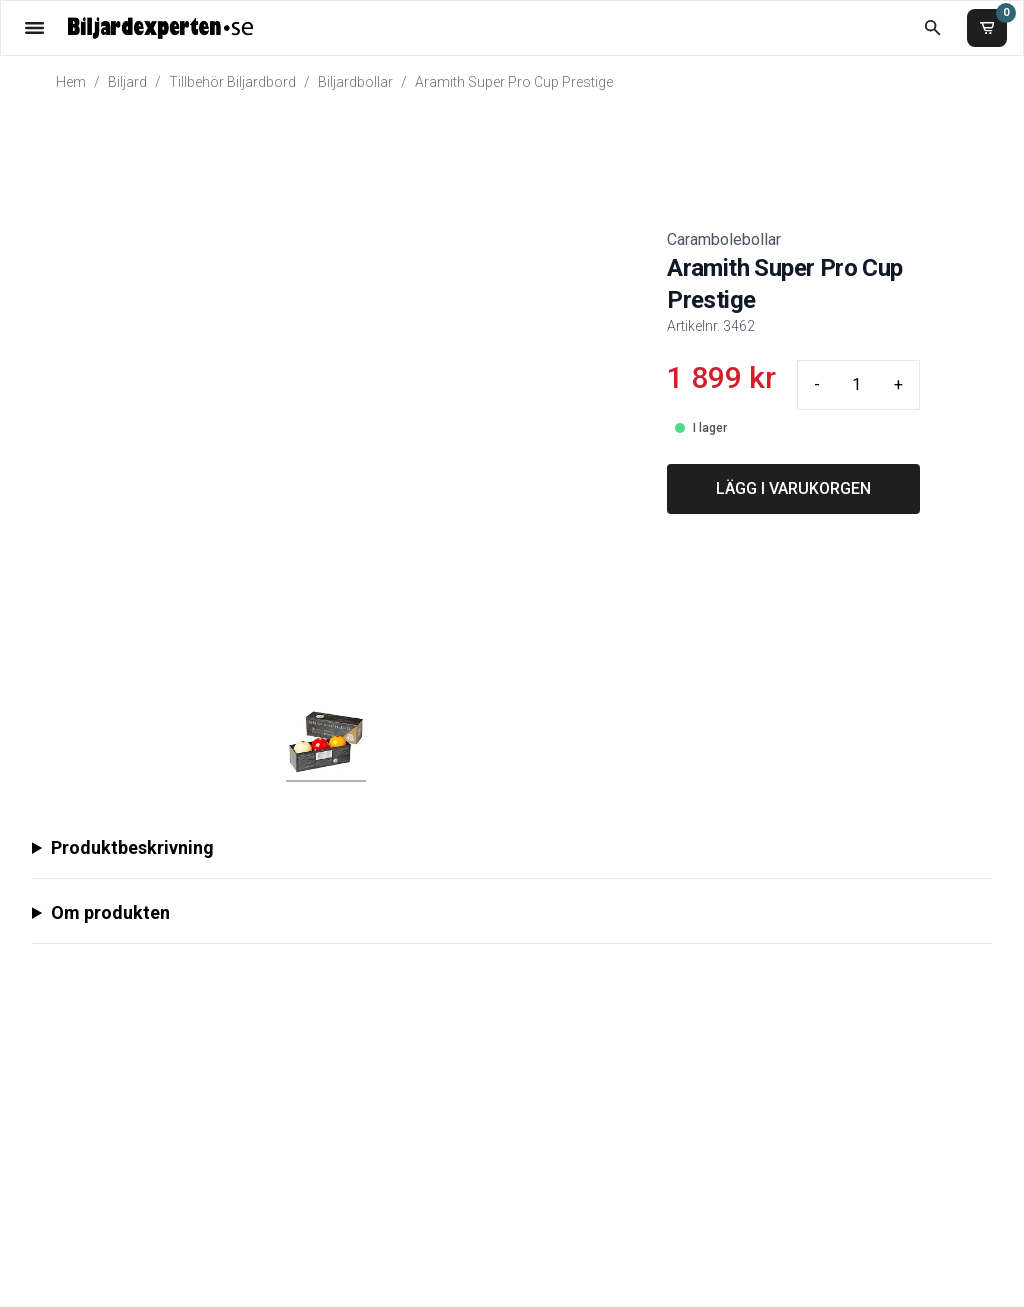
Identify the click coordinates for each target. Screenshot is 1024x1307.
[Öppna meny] (34, 27)
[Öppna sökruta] (932, 27)
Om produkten (110, 912)
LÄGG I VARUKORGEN (793, 488)
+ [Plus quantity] (898, 384)
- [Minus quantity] (817, 384)
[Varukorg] (987, 28)
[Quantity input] (857, 385)
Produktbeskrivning (132, 847)
